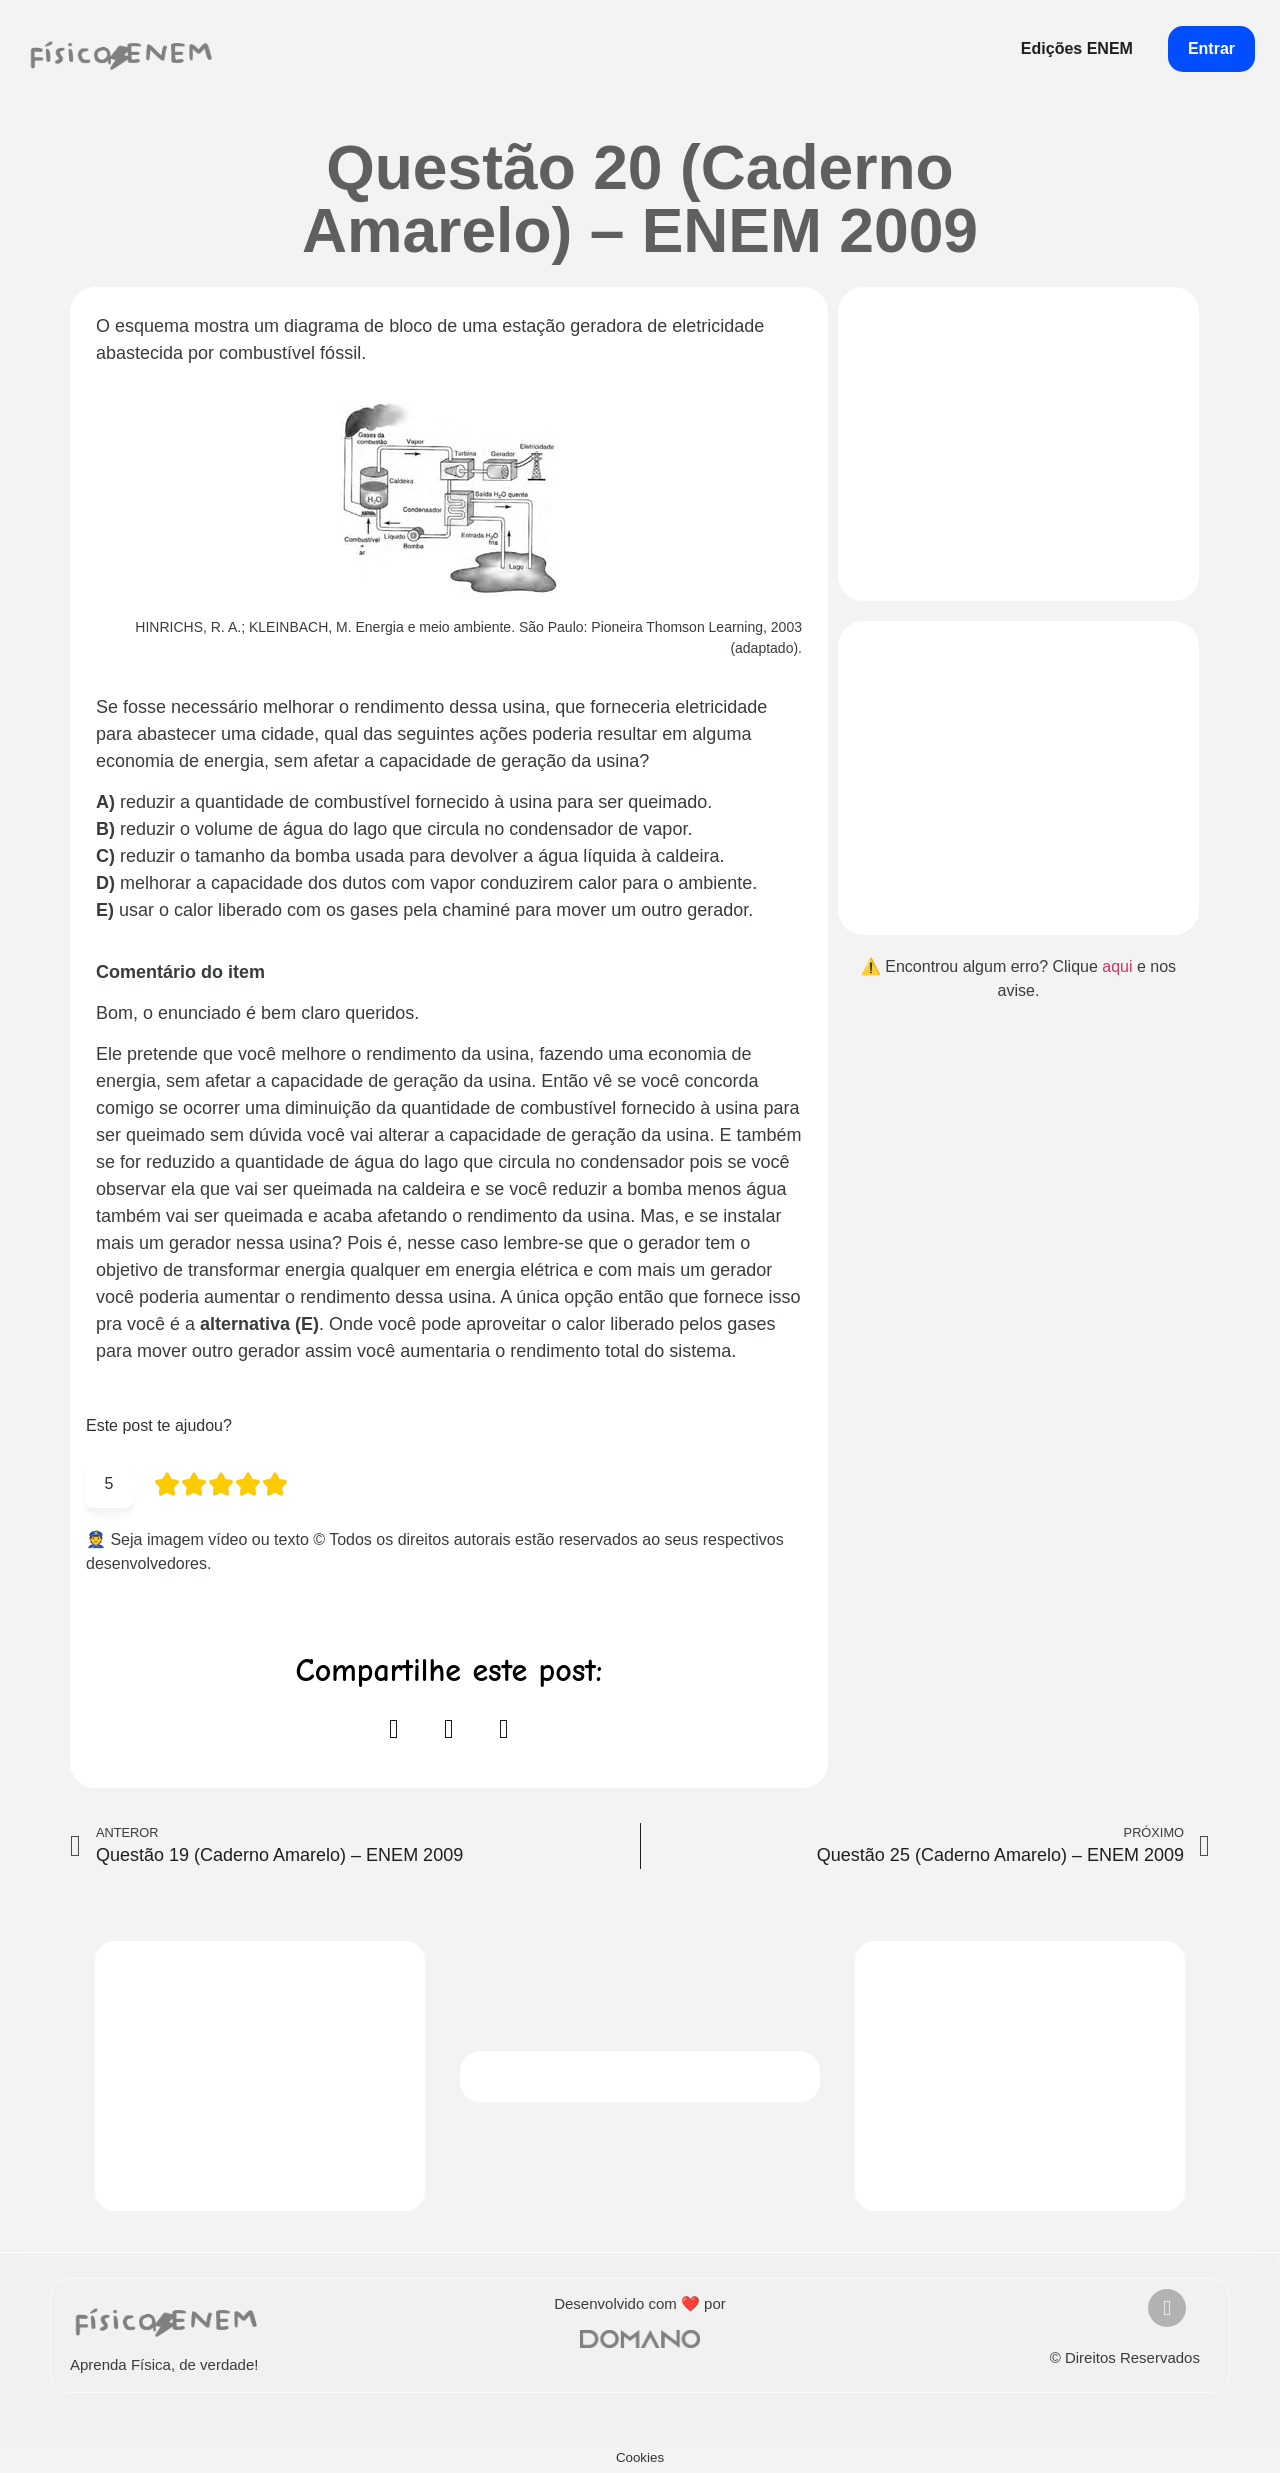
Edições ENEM (1077, 48)
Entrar (1211, 48)
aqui (1117, 966)
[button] (393, 1729)
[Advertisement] (1018, 444)
